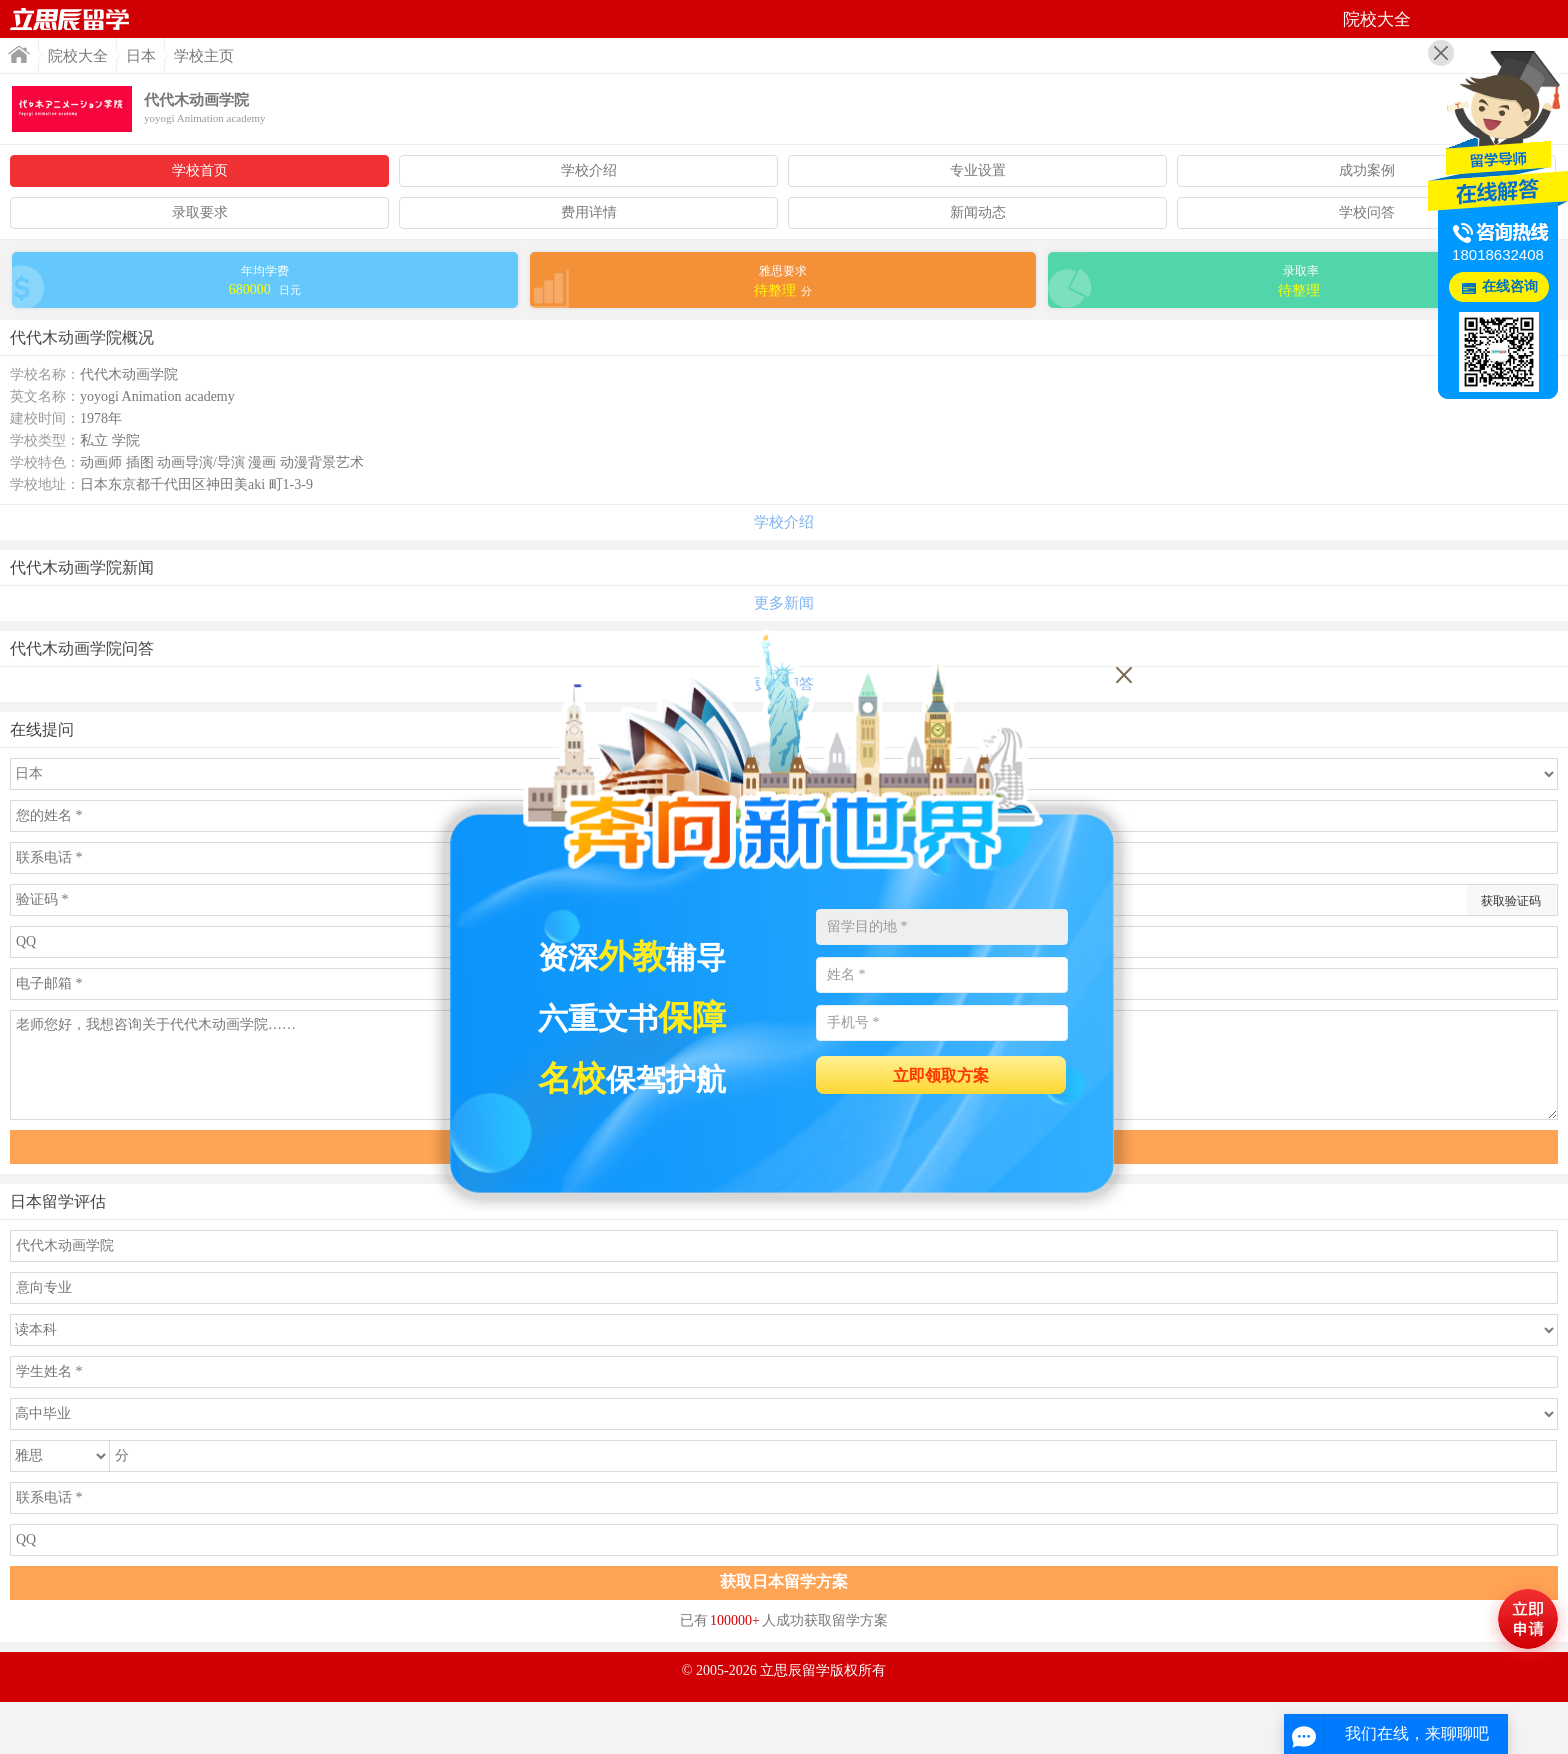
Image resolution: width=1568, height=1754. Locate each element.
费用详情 (589, 212)
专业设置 (978, 170)
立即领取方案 (941, 1075)
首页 (70, 19)
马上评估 (1528, 1619)
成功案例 (1367, 170)
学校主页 (204, 56)
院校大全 (78, 56)
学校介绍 (589, 170)
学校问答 (1367, 212)
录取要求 (200, 212)
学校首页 (200, 170)
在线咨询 (1510, 286)
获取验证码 (1511, 901)
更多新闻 (784, 603)
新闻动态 (978, 212)
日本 (141, 56)
